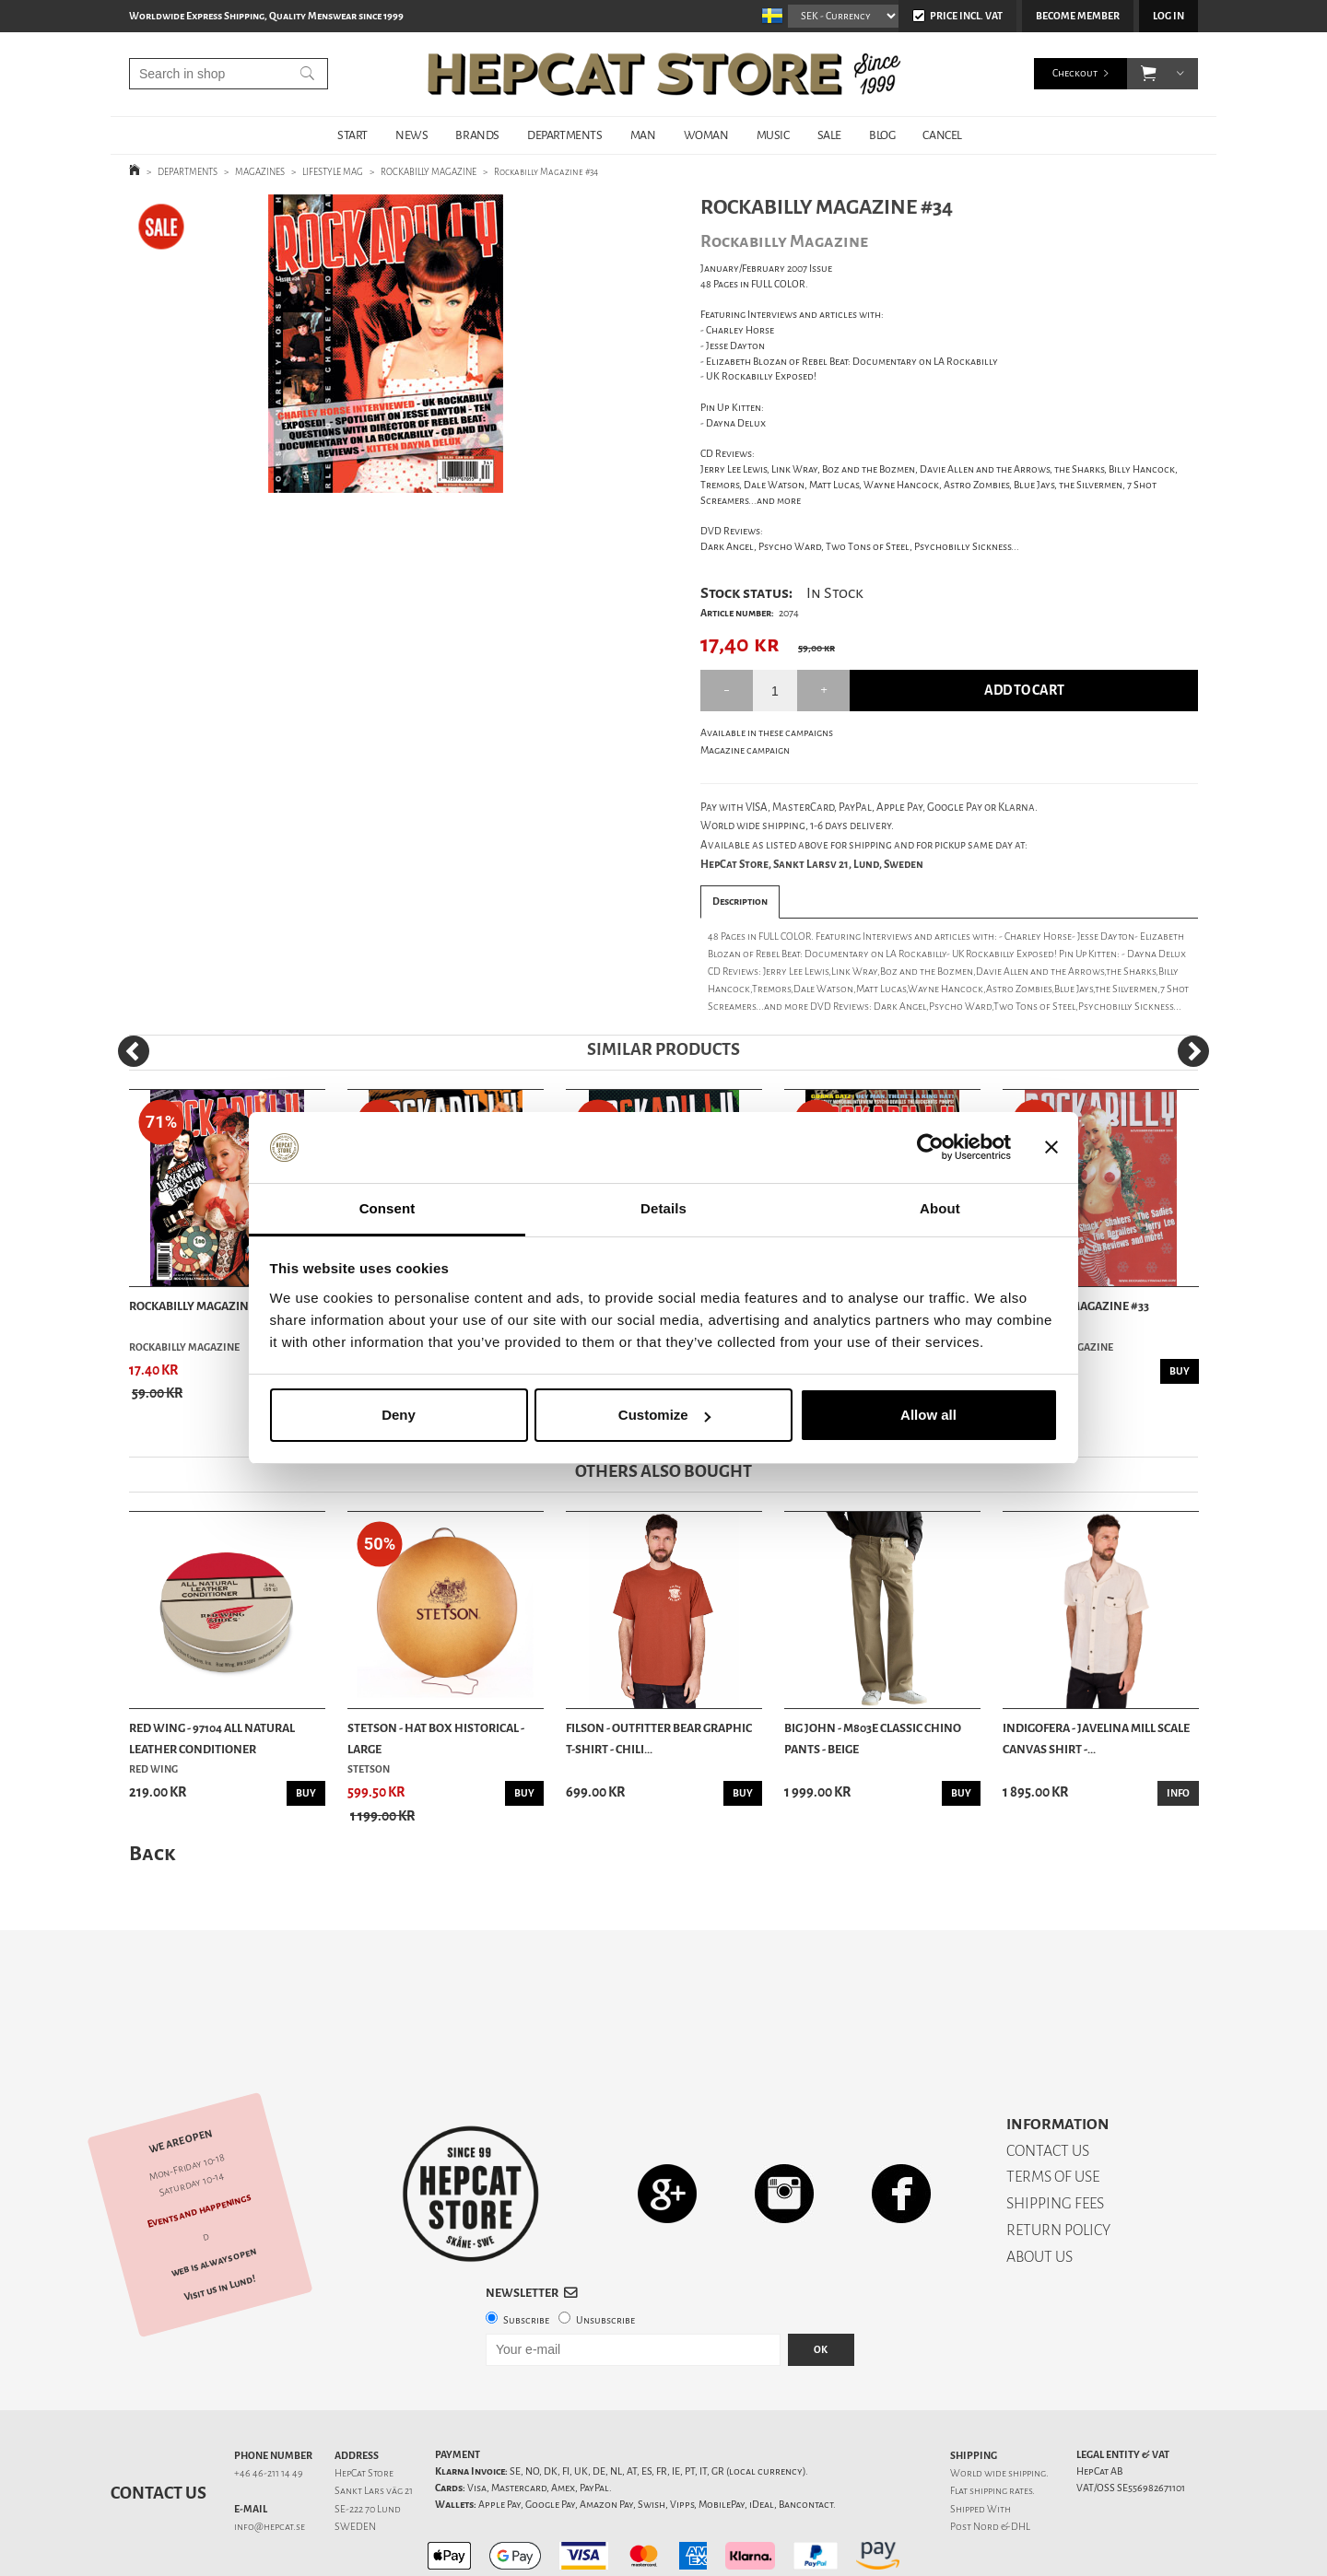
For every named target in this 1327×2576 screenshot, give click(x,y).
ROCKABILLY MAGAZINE (428, 172)
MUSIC (773, 135)
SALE (829, 135)
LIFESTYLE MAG (332, 172)
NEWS (411, 135)
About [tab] (940, 1208)
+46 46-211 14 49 (268, 2409)
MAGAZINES (260, 172)
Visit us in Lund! (219, 2223)
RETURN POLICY (1058, 2165)
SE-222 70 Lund (368, 2445)
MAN (643, 135)
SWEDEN (355, 2462)
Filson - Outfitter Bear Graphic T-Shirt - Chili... (659, 1738)
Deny (399, 1415)
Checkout (1075, 73)
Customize (664, 1415)
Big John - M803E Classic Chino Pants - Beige (872, 1738)
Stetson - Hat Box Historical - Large (435, 1738)
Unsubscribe (605, 2256)
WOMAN (706, 135)
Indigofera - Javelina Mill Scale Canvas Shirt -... (1096, 1738)
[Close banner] (1051, 1148)
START (352, 135)
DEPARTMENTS (565, 135)
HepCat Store (364, 2409)
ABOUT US (1039, 2192)
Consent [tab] (387, 1208)
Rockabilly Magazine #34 (546, 172)
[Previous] (133, 1051)
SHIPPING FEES (1055, 2139)
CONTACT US (1047, 2086)
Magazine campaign (745, 750)
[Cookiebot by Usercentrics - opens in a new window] (930, 1148)
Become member (1078, 16)
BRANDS (477, 135)
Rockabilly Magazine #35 (202, 1306)
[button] (1149, 73)
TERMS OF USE (1052, 2112)
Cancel (942, 135)
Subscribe (526, 2256)
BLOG (882, 135)
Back (152, 1853)
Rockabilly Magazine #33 (1076, 1306)
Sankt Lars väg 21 (374, 2426)
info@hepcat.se (269, 2462)
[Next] (1193, 1051)
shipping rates (1000, 2426)
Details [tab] (663, 1208)
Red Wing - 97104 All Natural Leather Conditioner (212, 1738)
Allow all (928, 1415)
